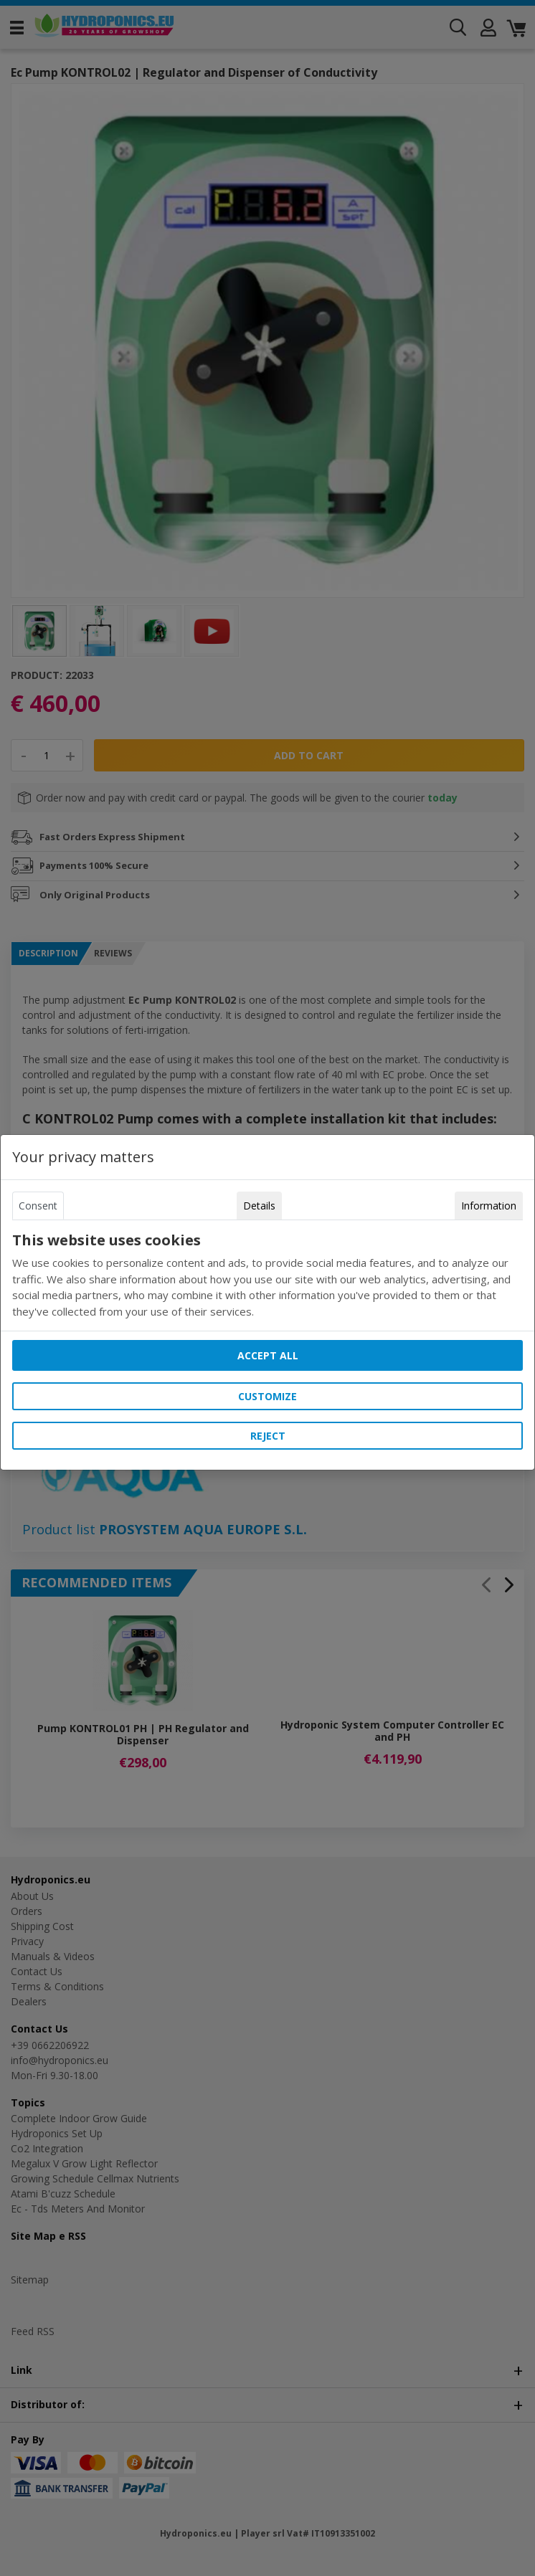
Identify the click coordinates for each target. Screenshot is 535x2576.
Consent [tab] (38, 1205)
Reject (267, 1436)
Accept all (267, 1355)
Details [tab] (259, 1205)
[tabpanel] (267, 1275)
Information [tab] (488, 1205)
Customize (267, 1396)
